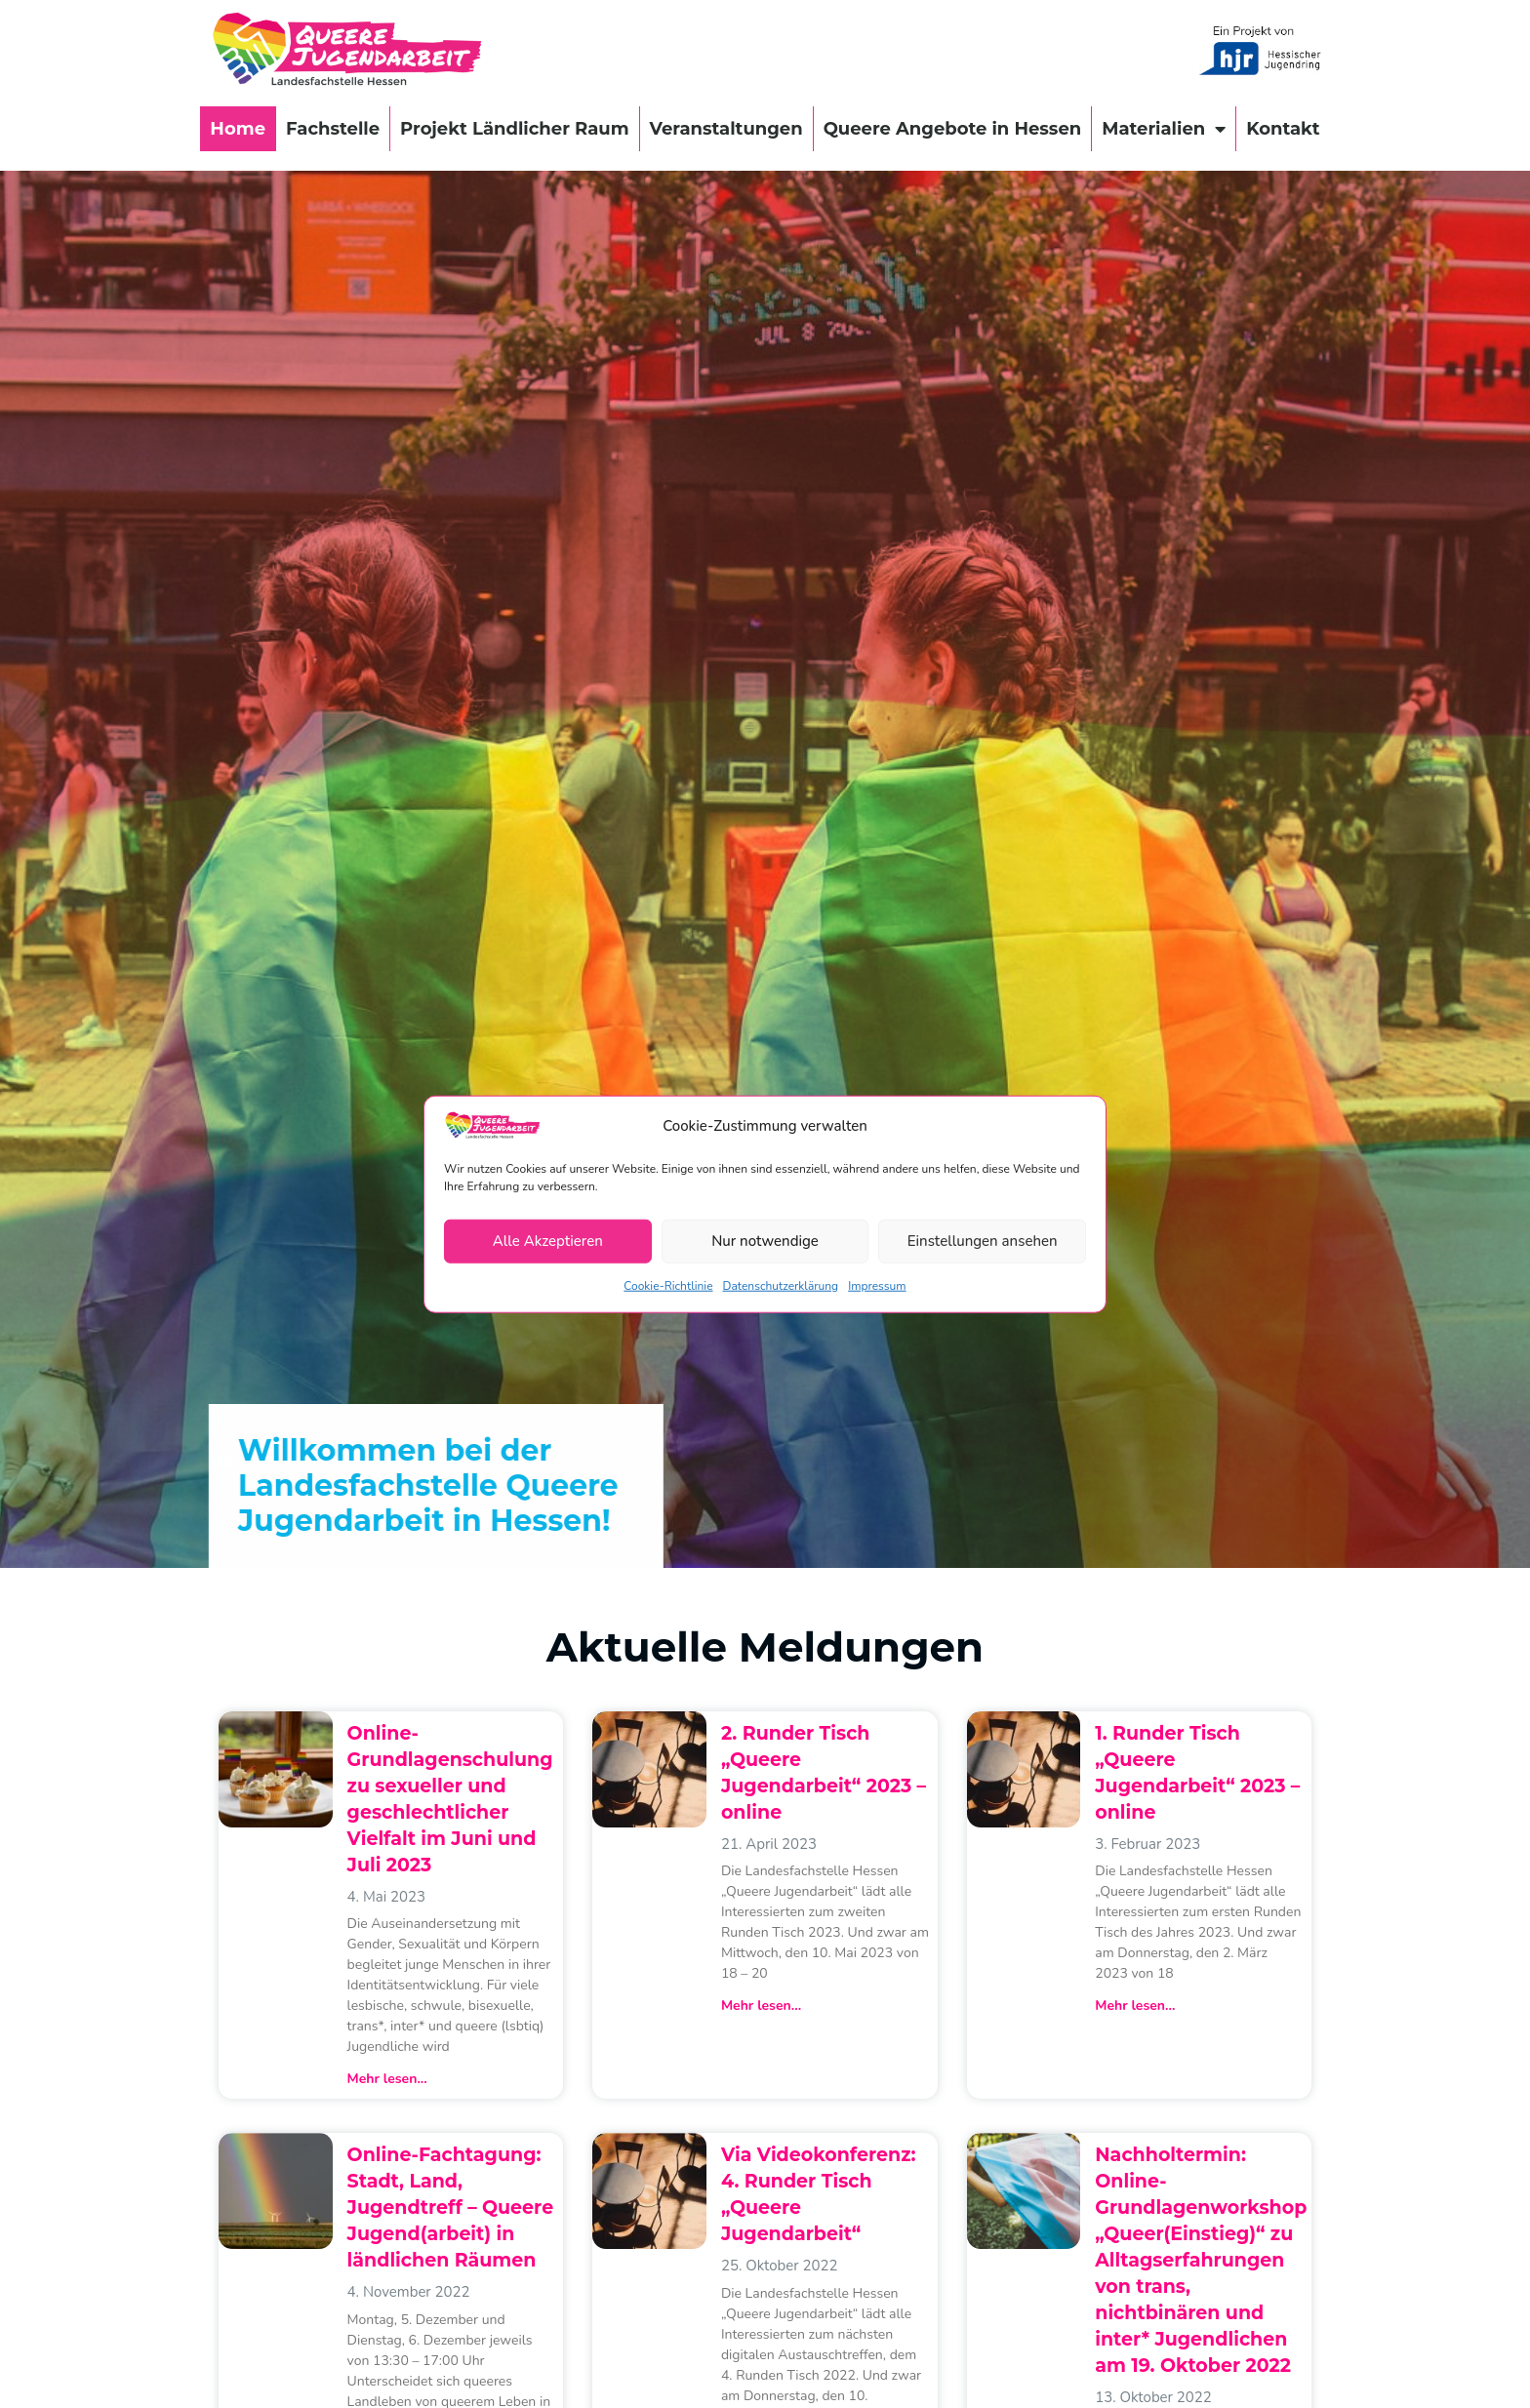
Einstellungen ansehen (982, 1241)
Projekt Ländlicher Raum (514, 129)
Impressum (877, 1285)
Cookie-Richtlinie (668, 1285)
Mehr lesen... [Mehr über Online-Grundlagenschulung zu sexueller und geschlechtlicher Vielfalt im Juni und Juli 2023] (387, 2078)
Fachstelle (333, 129)
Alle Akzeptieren (548, 1241)
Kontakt (1282, 129)
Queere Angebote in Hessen (953, 129)
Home (237, 129)
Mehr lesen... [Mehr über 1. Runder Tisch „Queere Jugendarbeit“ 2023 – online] (1135, 2005)
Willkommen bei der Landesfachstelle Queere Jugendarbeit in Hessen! (403, 1485)
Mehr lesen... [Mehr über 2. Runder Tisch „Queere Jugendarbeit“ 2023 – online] (761, 2005)
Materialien (1164, 128)
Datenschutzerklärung (781, 1285)
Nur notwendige (765, 1241)
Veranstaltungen (726, 129)
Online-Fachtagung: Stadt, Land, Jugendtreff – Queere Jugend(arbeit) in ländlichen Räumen (450, 2207)
